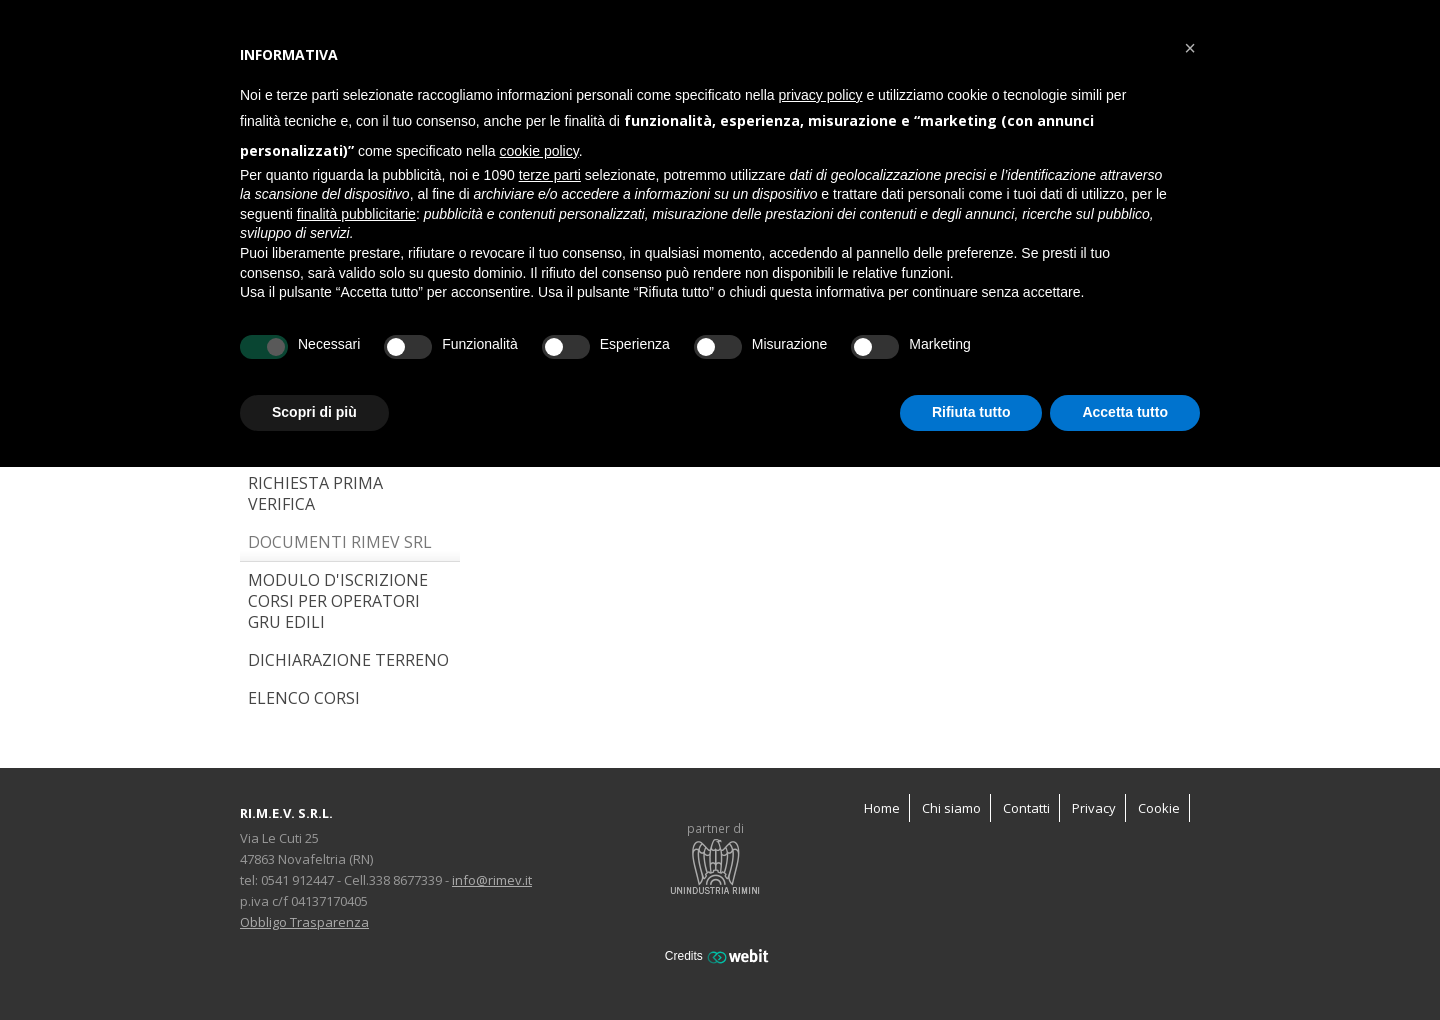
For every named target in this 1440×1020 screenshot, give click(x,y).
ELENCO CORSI (304, 698)
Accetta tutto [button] (1125, 412)
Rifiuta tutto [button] (971, 412)
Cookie (1159, 808)
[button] (1190, 48)
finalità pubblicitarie (356, 214)
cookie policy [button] (539, 151)
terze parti (550, 175)
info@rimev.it (492, 880)
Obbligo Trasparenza (304, 922)
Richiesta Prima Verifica (315, 493)
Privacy (1094, 808)
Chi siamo (951, 808)
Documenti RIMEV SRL (340, 542)
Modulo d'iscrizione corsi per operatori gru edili (338, 601)
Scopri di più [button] (314, 412)
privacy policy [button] (821, 95)
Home (882, 808)
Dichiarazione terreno (348, 660)
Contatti (1026, 808)
